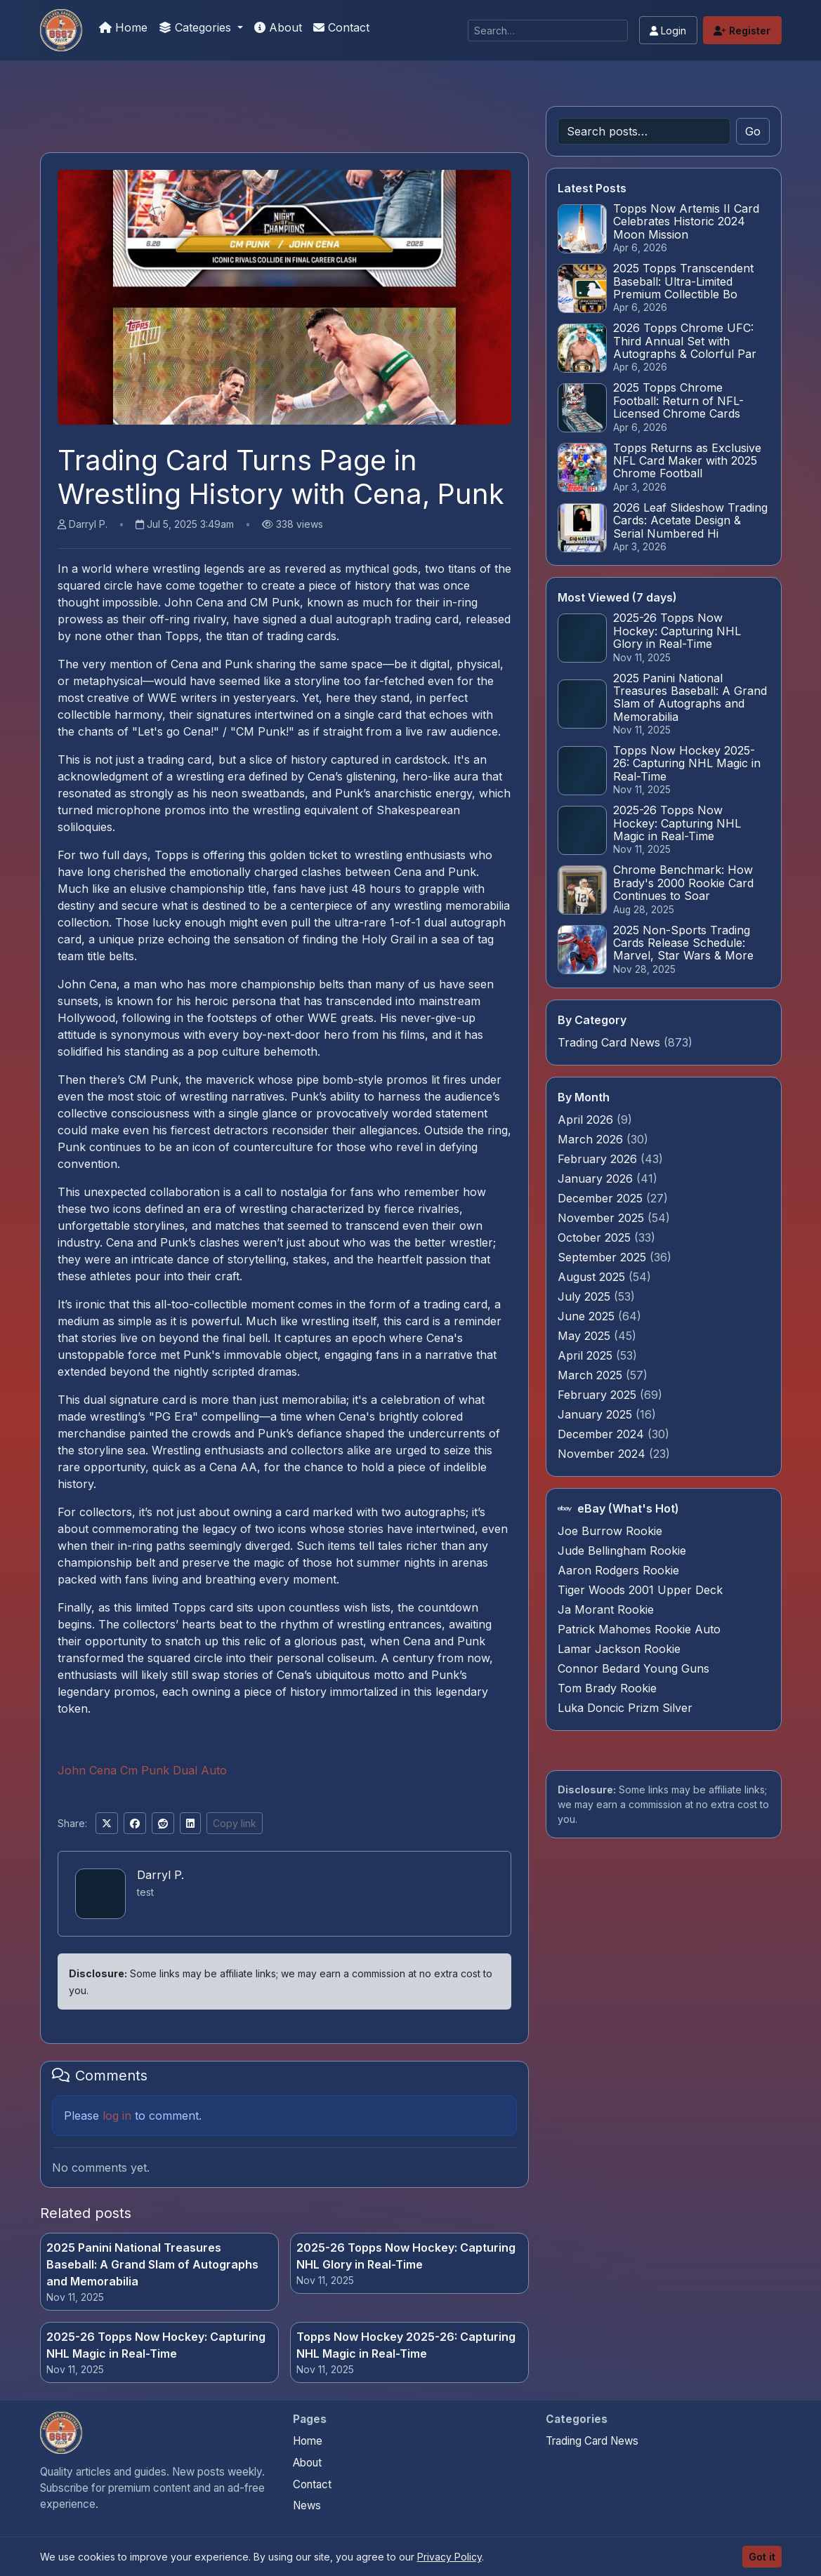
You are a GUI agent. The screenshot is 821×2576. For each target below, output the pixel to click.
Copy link (234, 1823)
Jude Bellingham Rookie (622, 1550)
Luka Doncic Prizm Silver (625, 1708)
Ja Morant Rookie (606, 1609)
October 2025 (596, 1237)
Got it (762, 2557)
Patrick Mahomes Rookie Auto (639, 1629)
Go (753, 131)
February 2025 (599, 1395)
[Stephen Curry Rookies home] (61, 2433)
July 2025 (586, 1296)
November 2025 (603, 1218)
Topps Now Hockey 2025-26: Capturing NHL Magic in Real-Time (405, 2345)
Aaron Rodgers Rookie (618, 1570)
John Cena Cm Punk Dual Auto (142, 1770)
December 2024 (603, 1434)
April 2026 (587, 1120)
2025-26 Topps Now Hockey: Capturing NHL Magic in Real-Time (155, 2345)
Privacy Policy (449, 2557)
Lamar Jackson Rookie (619, 1649)
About (278, 27)
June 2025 (588, 1316)
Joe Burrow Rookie (610, 1531)
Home (123, 27)
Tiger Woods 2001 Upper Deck (640, 1590)
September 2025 (604, 1257)
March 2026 (592, 1139)
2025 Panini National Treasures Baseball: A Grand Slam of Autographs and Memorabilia (152, 2264)
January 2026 (597, 1178)
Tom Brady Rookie (607, 1688)
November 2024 (603, 1454)
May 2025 (586, 1336)
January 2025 (597, 1414)
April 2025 (587, 1355)
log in (117, 2116)
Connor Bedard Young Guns (633, 1668)
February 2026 (599, 1159)
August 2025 (593, 1277)
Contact (341, 27)
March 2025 (592, 1375)
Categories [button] (197, 27)
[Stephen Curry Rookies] (61, 30)
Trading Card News (609, 1042)
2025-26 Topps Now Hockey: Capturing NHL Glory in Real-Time (405, 2255)
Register (742, 30)
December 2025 (602, 1198)
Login (668, 30)
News (307, 2505)
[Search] (548, 30)
